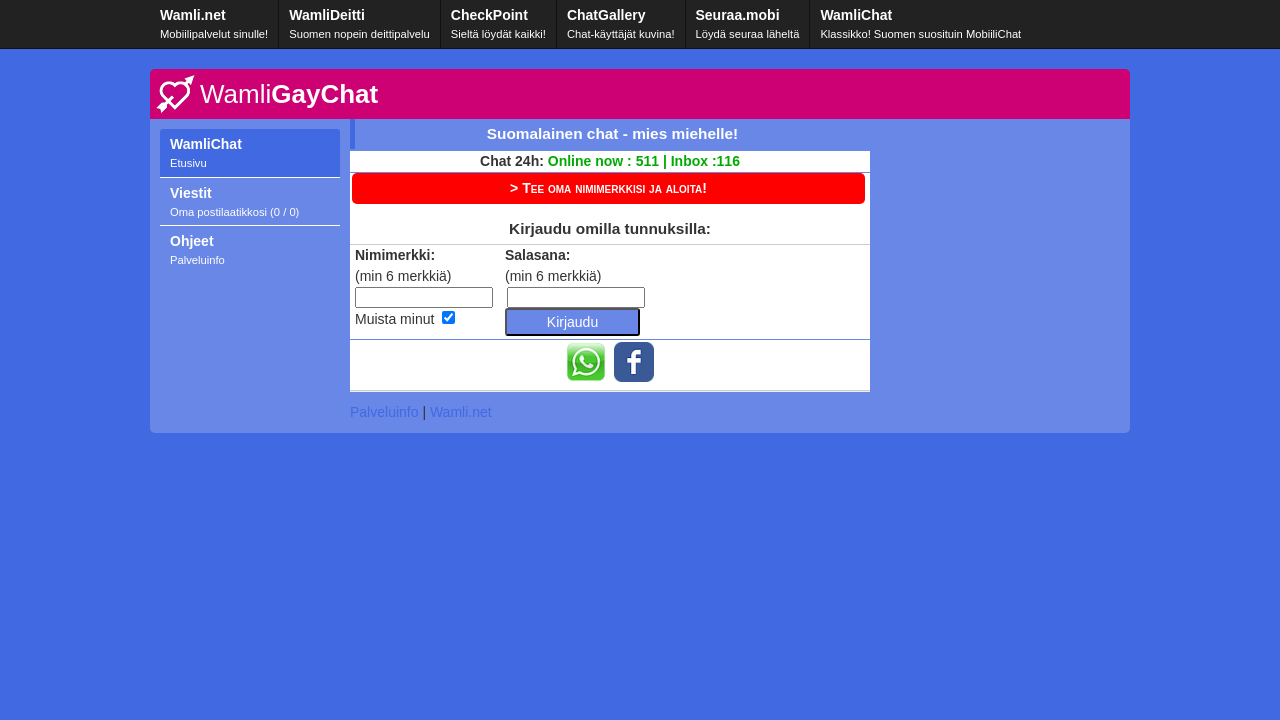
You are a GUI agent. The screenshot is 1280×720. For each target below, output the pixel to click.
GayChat (289, 94)
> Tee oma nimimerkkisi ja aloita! (608, 188)
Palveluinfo (384, 412)
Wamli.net (461, 412)
